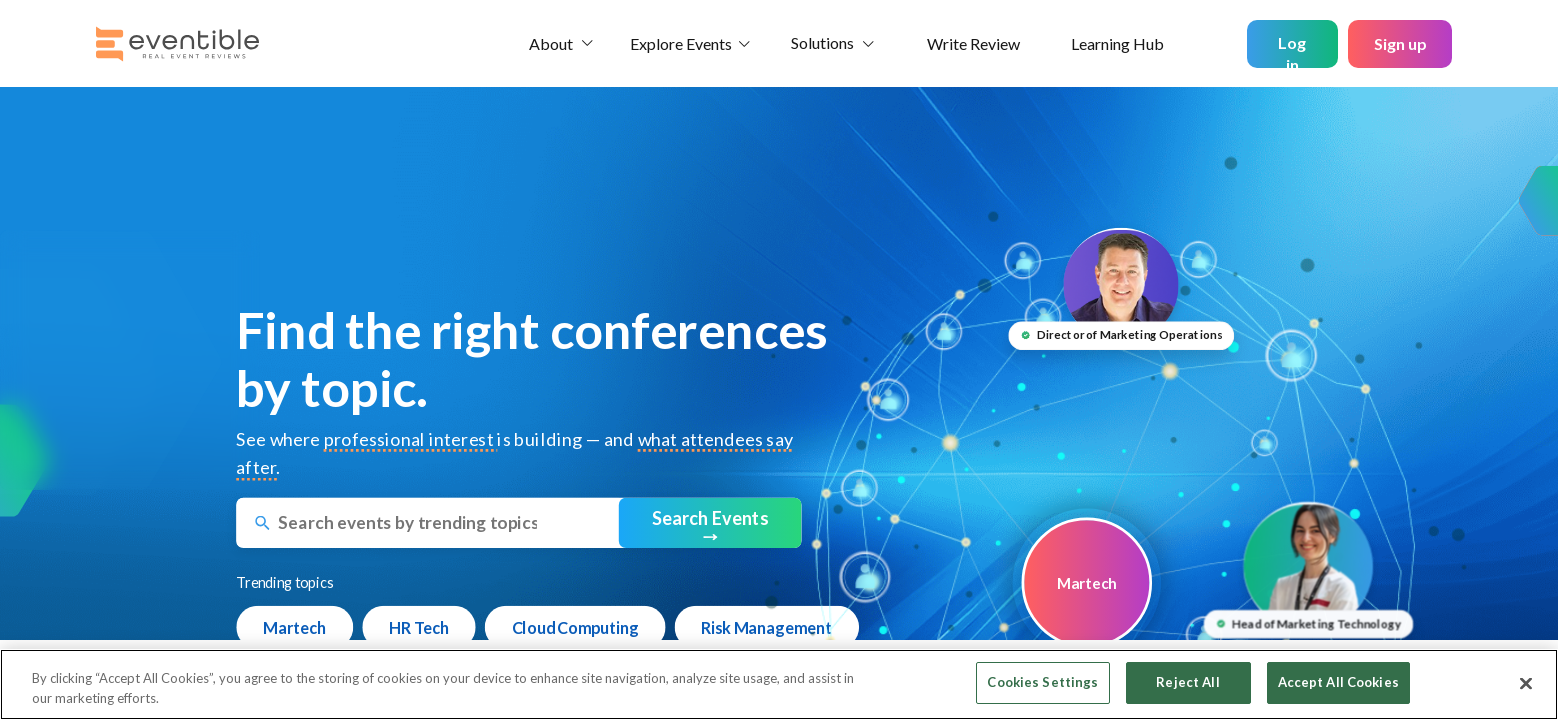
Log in (1292, 50)
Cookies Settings (1042, 682)
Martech (294, 627)
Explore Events (681, 43)
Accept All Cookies (1338, 682)
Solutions (822, 42)
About (551, 43)
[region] (779, 684)
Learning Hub (1117, 43)
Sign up (1400, 43)
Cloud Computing (575, 627)
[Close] (1526, 683)
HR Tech (418, 627)
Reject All (1187, 682)
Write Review (973, 43)
